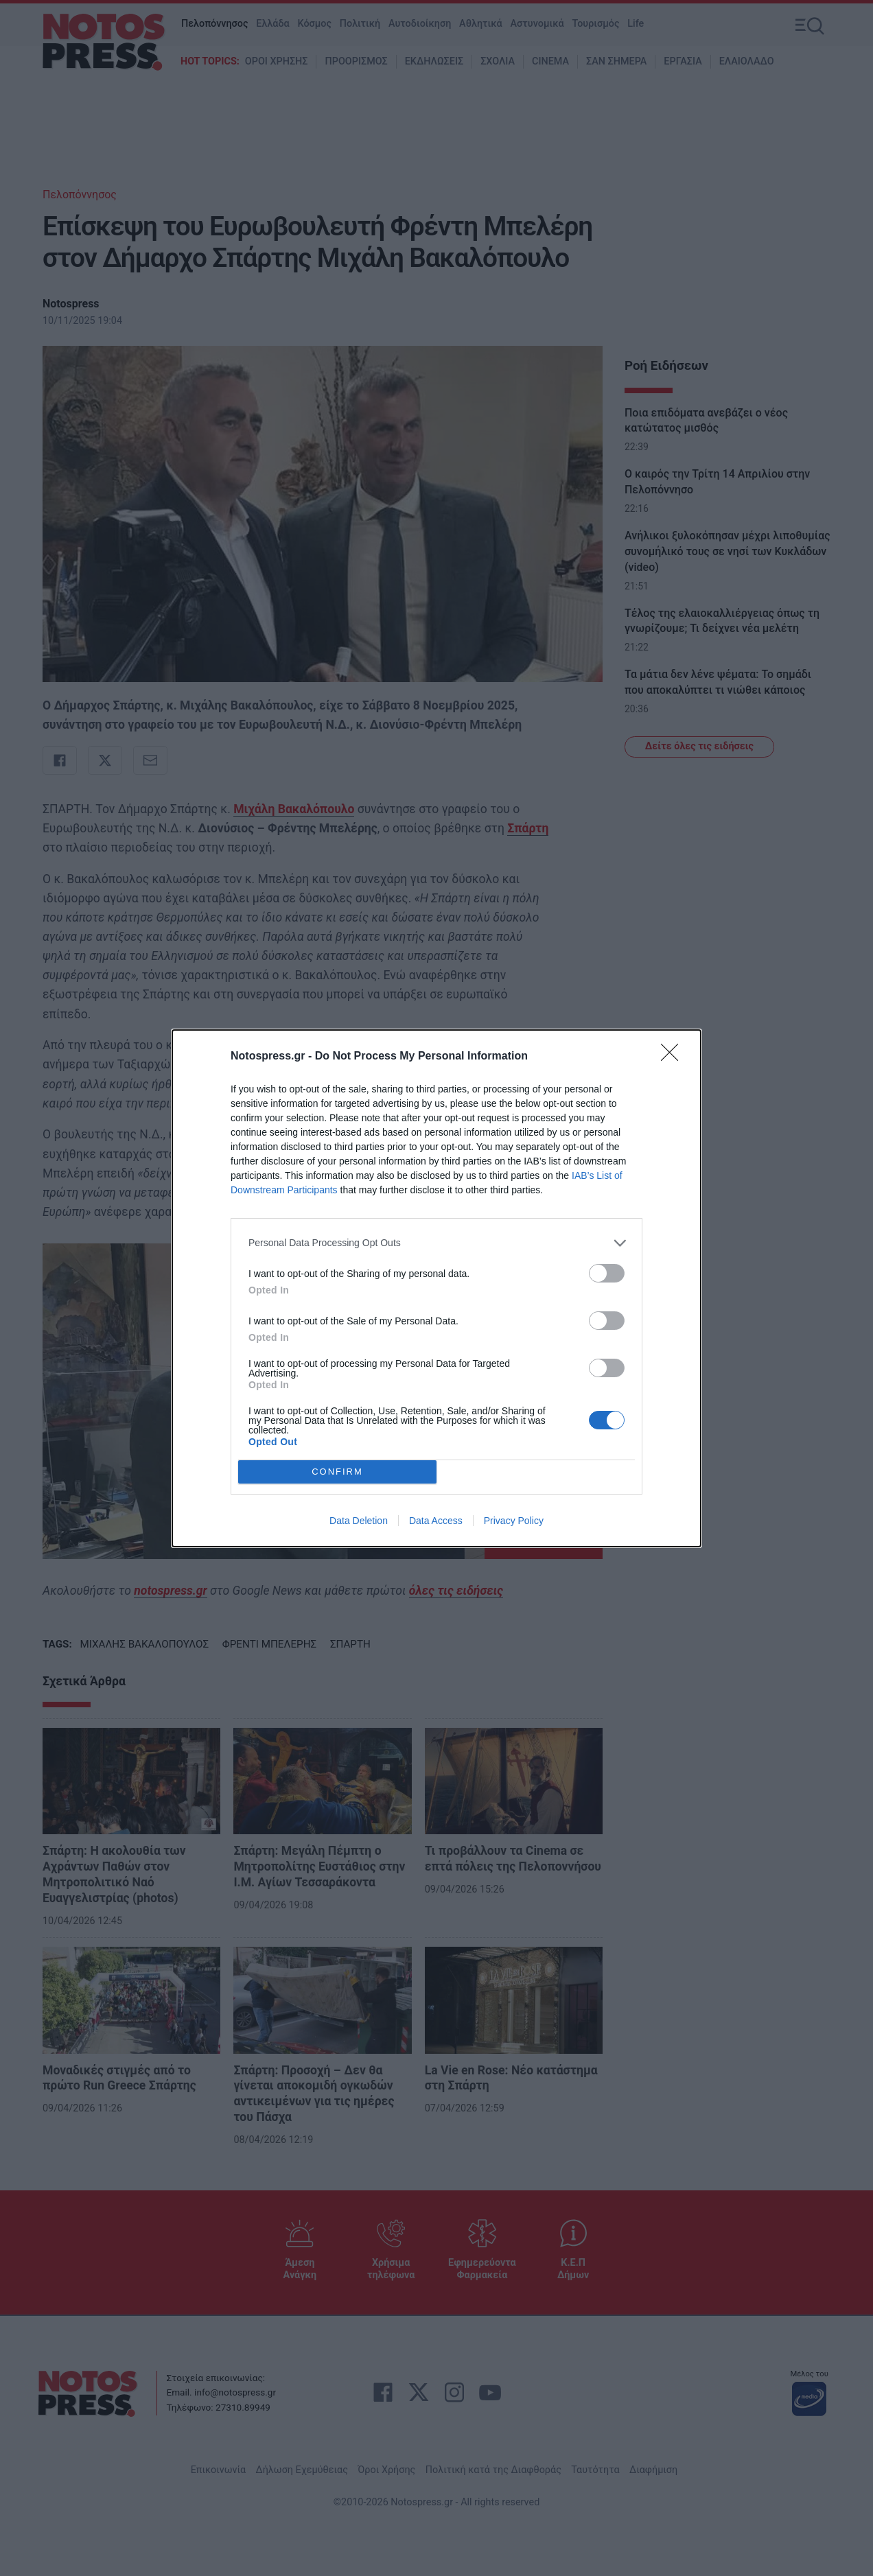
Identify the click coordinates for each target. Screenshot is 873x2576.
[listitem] (436, 1243)
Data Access (436, 1520)
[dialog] (436, 1288)
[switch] (607, 1273)
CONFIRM (337, 1471)
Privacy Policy (514, 1520)
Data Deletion (358, 1520)
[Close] (674, 1057)
